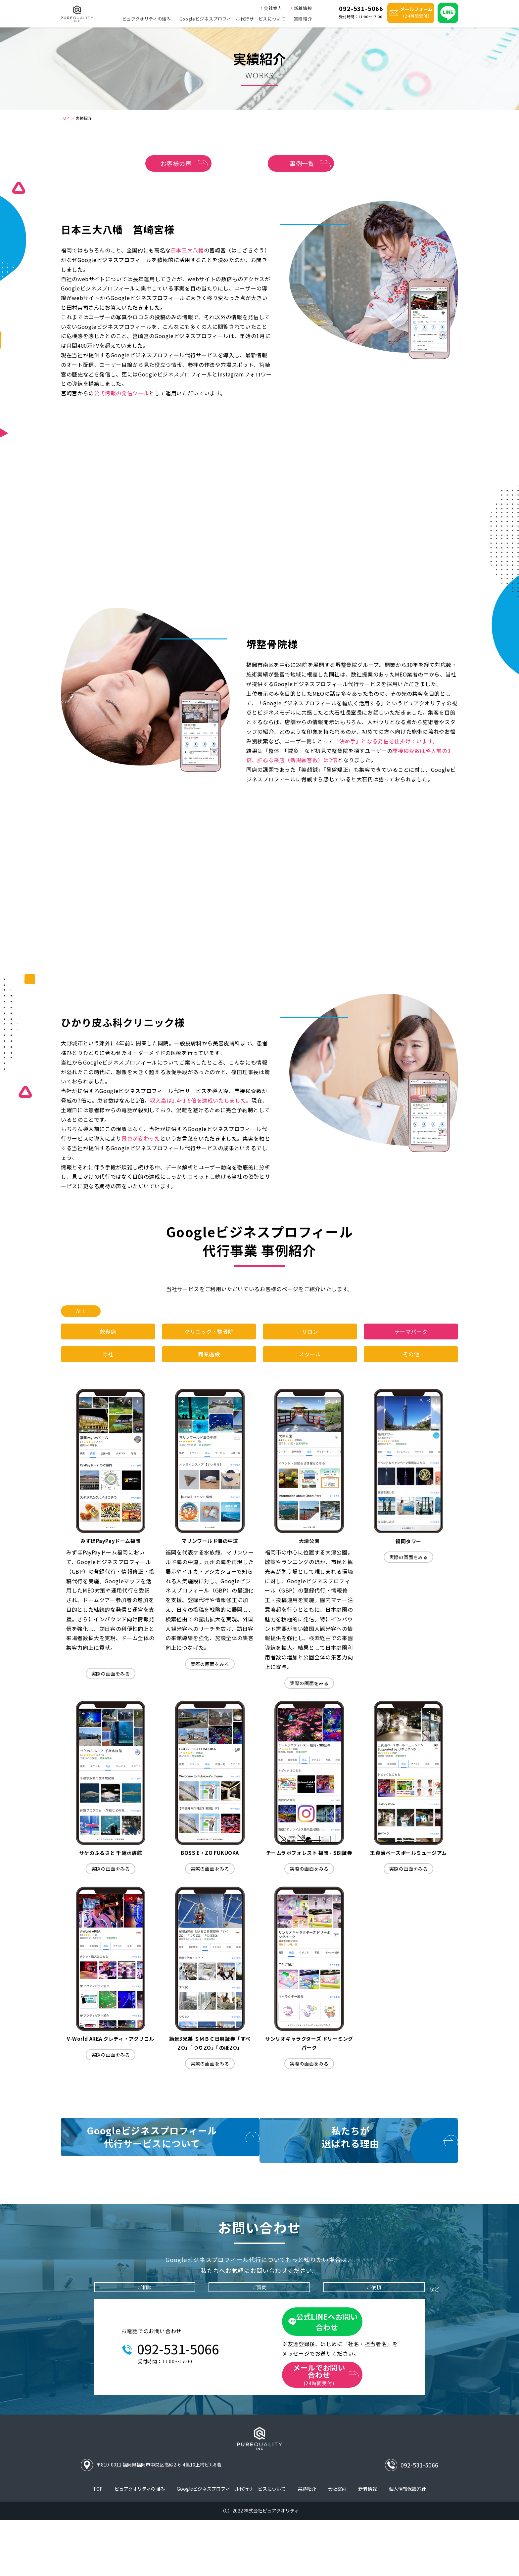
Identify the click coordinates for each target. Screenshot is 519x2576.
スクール (310, 1370)
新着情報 (301, 7)
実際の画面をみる (110, 1692)
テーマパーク (411, 1343)
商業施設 (209, 1370)
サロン (310, 1343)
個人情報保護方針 (407, 2544)
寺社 (108, 1370)
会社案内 (271, 7)
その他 (411, 1370)
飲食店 (108, 1343)
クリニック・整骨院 (209, 1343)
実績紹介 (303, 19)
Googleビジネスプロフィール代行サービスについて (232, 19)
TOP (65, 118)
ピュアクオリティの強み (146, 19)
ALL (80, 1320)
